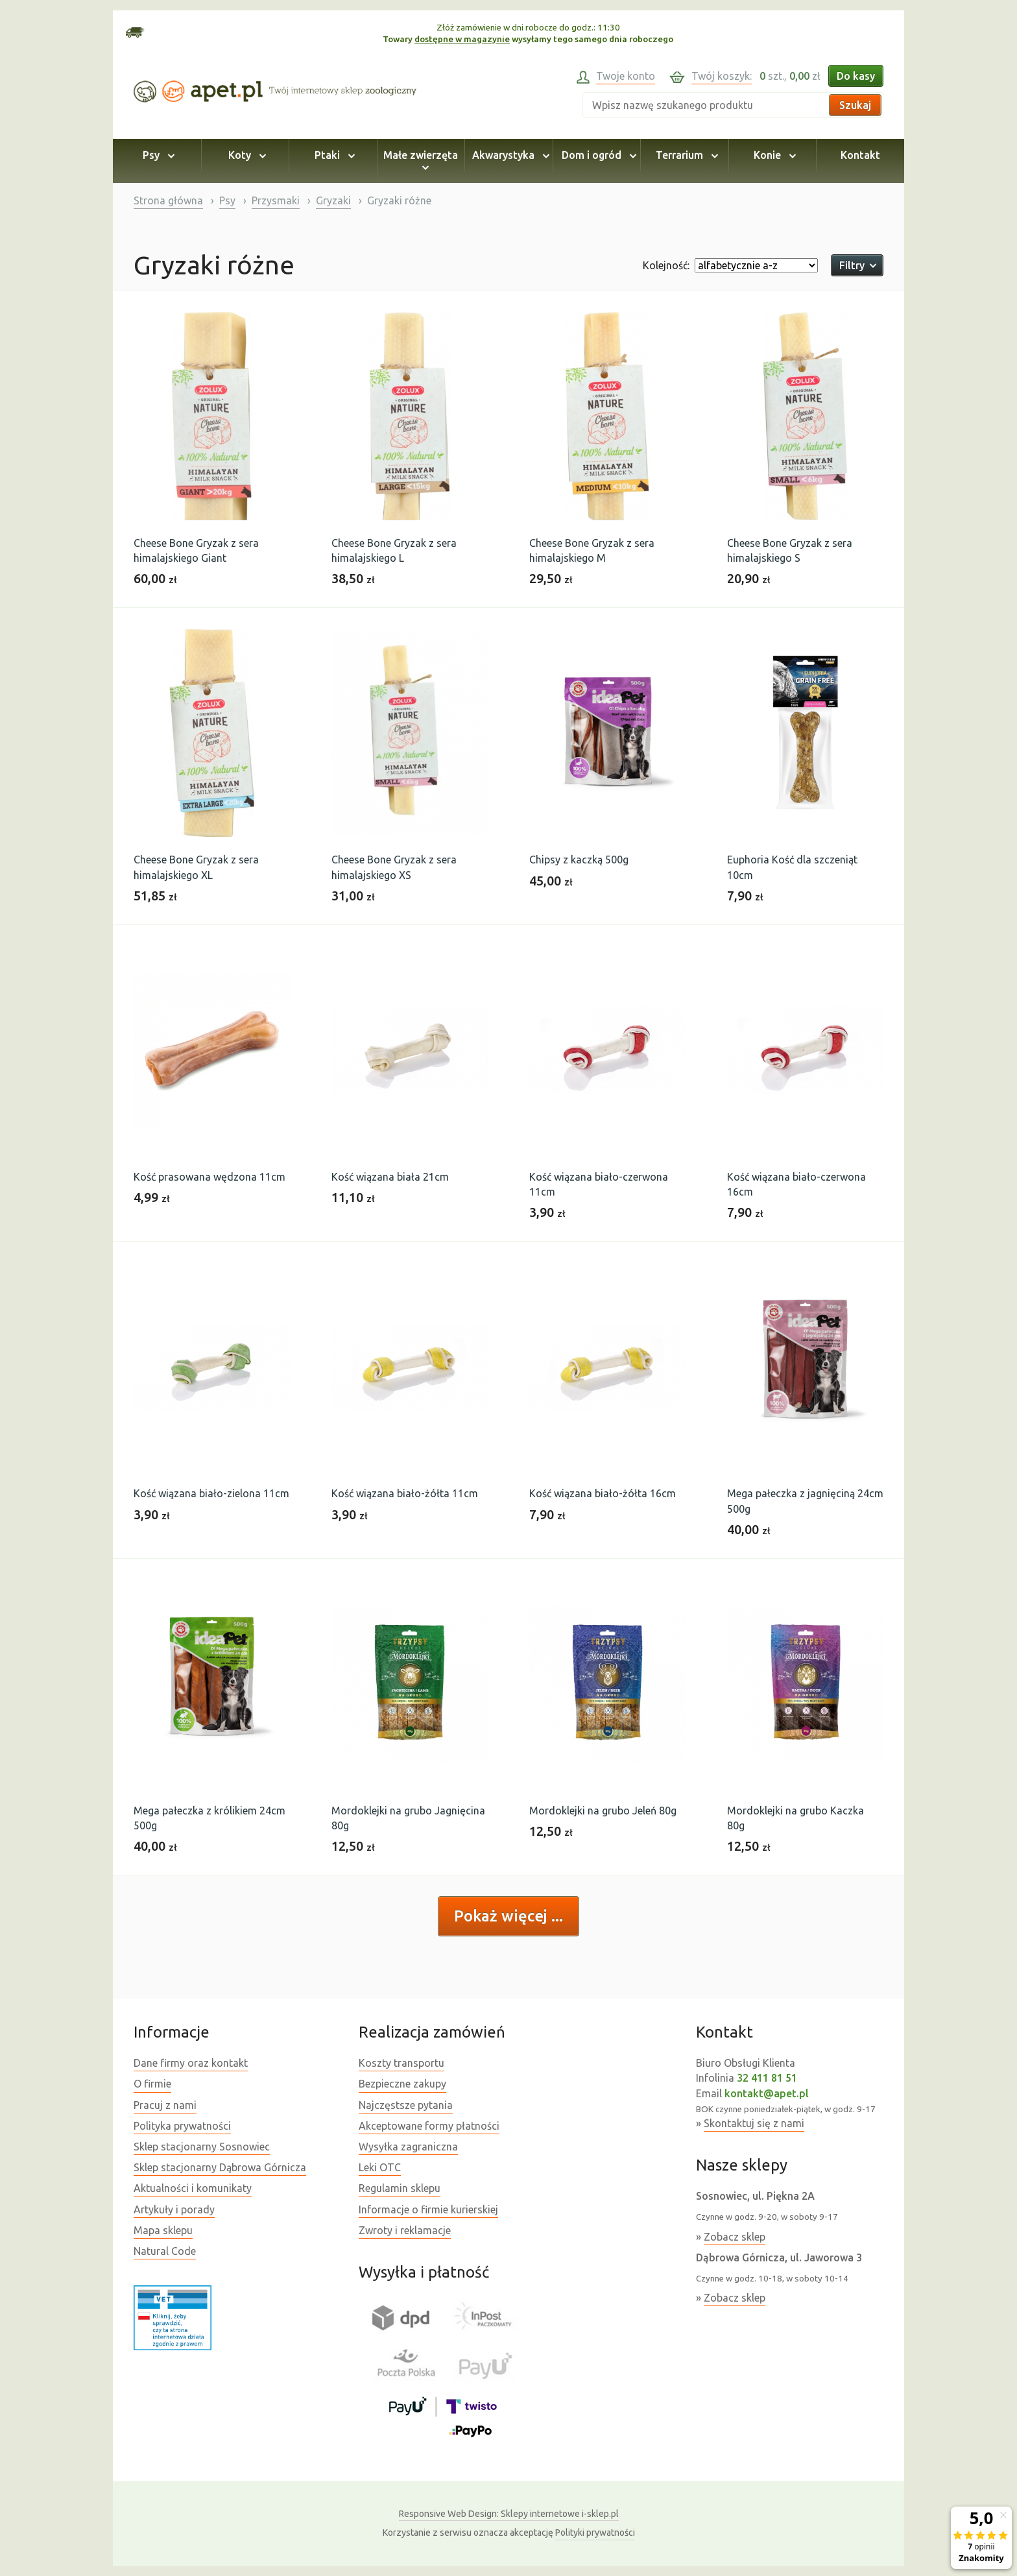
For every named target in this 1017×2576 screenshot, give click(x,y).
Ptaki (333, 155)
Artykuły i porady (174, 2209)
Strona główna (168, 200)
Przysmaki (276, 200)
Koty (245, 155)
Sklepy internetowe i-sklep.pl (509, 2514)
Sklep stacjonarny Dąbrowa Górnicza (220, 2167)
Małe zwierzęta (420, 161)
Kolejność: (666, 265)
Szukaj (855, 105)
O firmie (152, 2083)
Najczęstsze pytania (406, 2105)
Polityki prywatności (595, 2532)
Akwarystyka (508, 155)
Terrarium (685, 155)
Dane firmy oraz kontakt (191, 2063)
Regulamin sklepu (399, 2188)
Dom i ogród (597, 155)
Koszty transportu (401, 2063)
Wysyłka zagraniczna (408, 2146)
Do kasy (856, 76)
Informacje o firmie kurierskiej (428, 2209)
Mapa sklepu (163, 2230)
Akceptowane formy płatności (429, 2126)
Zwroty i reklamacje (405, 2230)
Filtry (857, 265)
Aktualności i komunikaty (193, 2188)
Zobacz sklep (734, 2237)
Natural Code (165, 2251)
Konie (773, 155)
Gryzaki (333, 200)
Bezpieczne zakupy (402, 2083)
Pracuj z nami (165, 2105)
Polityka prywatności (182, 2126)
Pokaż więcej (502, 1916)
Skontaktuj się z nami (754, 2123)
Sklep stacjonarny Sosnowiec (202, 2146)
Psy (157, 155)
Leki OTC (380, 2167)
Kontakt (860, 155)
